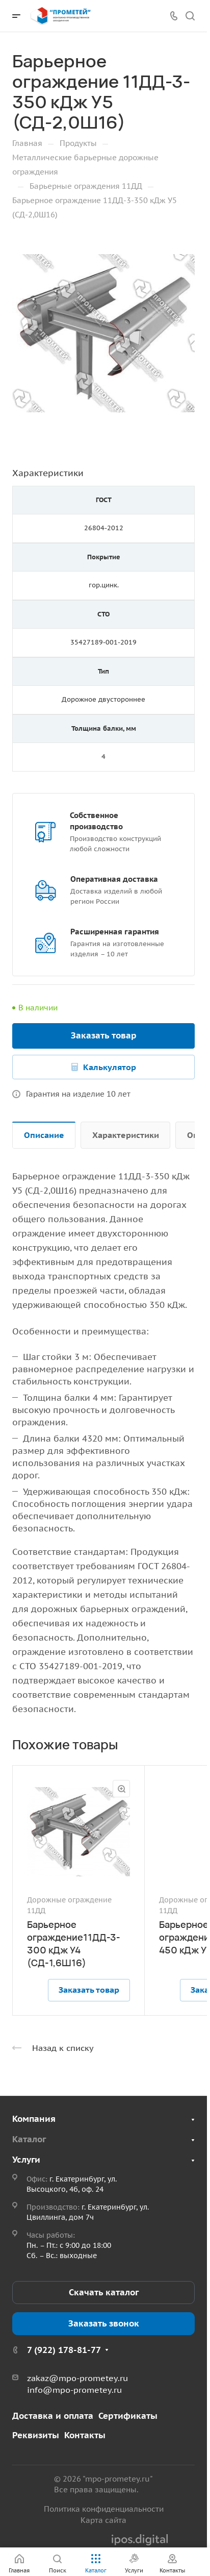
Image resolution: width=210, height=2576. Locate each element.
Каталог (29, 2139)
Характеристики (125, 1135)
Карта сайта (103, 2520)
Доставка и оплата (52, 2415)
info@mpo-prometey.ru (74, 2390)
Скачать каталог (104, 2292)
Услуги (26, 2159)
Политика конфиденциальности (104, 2509)
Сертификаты (128, 2415)
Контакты (85, 2435)
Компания (34, 2118)
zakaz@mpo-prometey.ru (77, 2378)
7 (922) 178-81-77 (64, 2350)
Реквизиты (35, 2435)
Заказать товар (104, 1035)
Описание (44, 1135)
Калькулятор (109, 1067)
